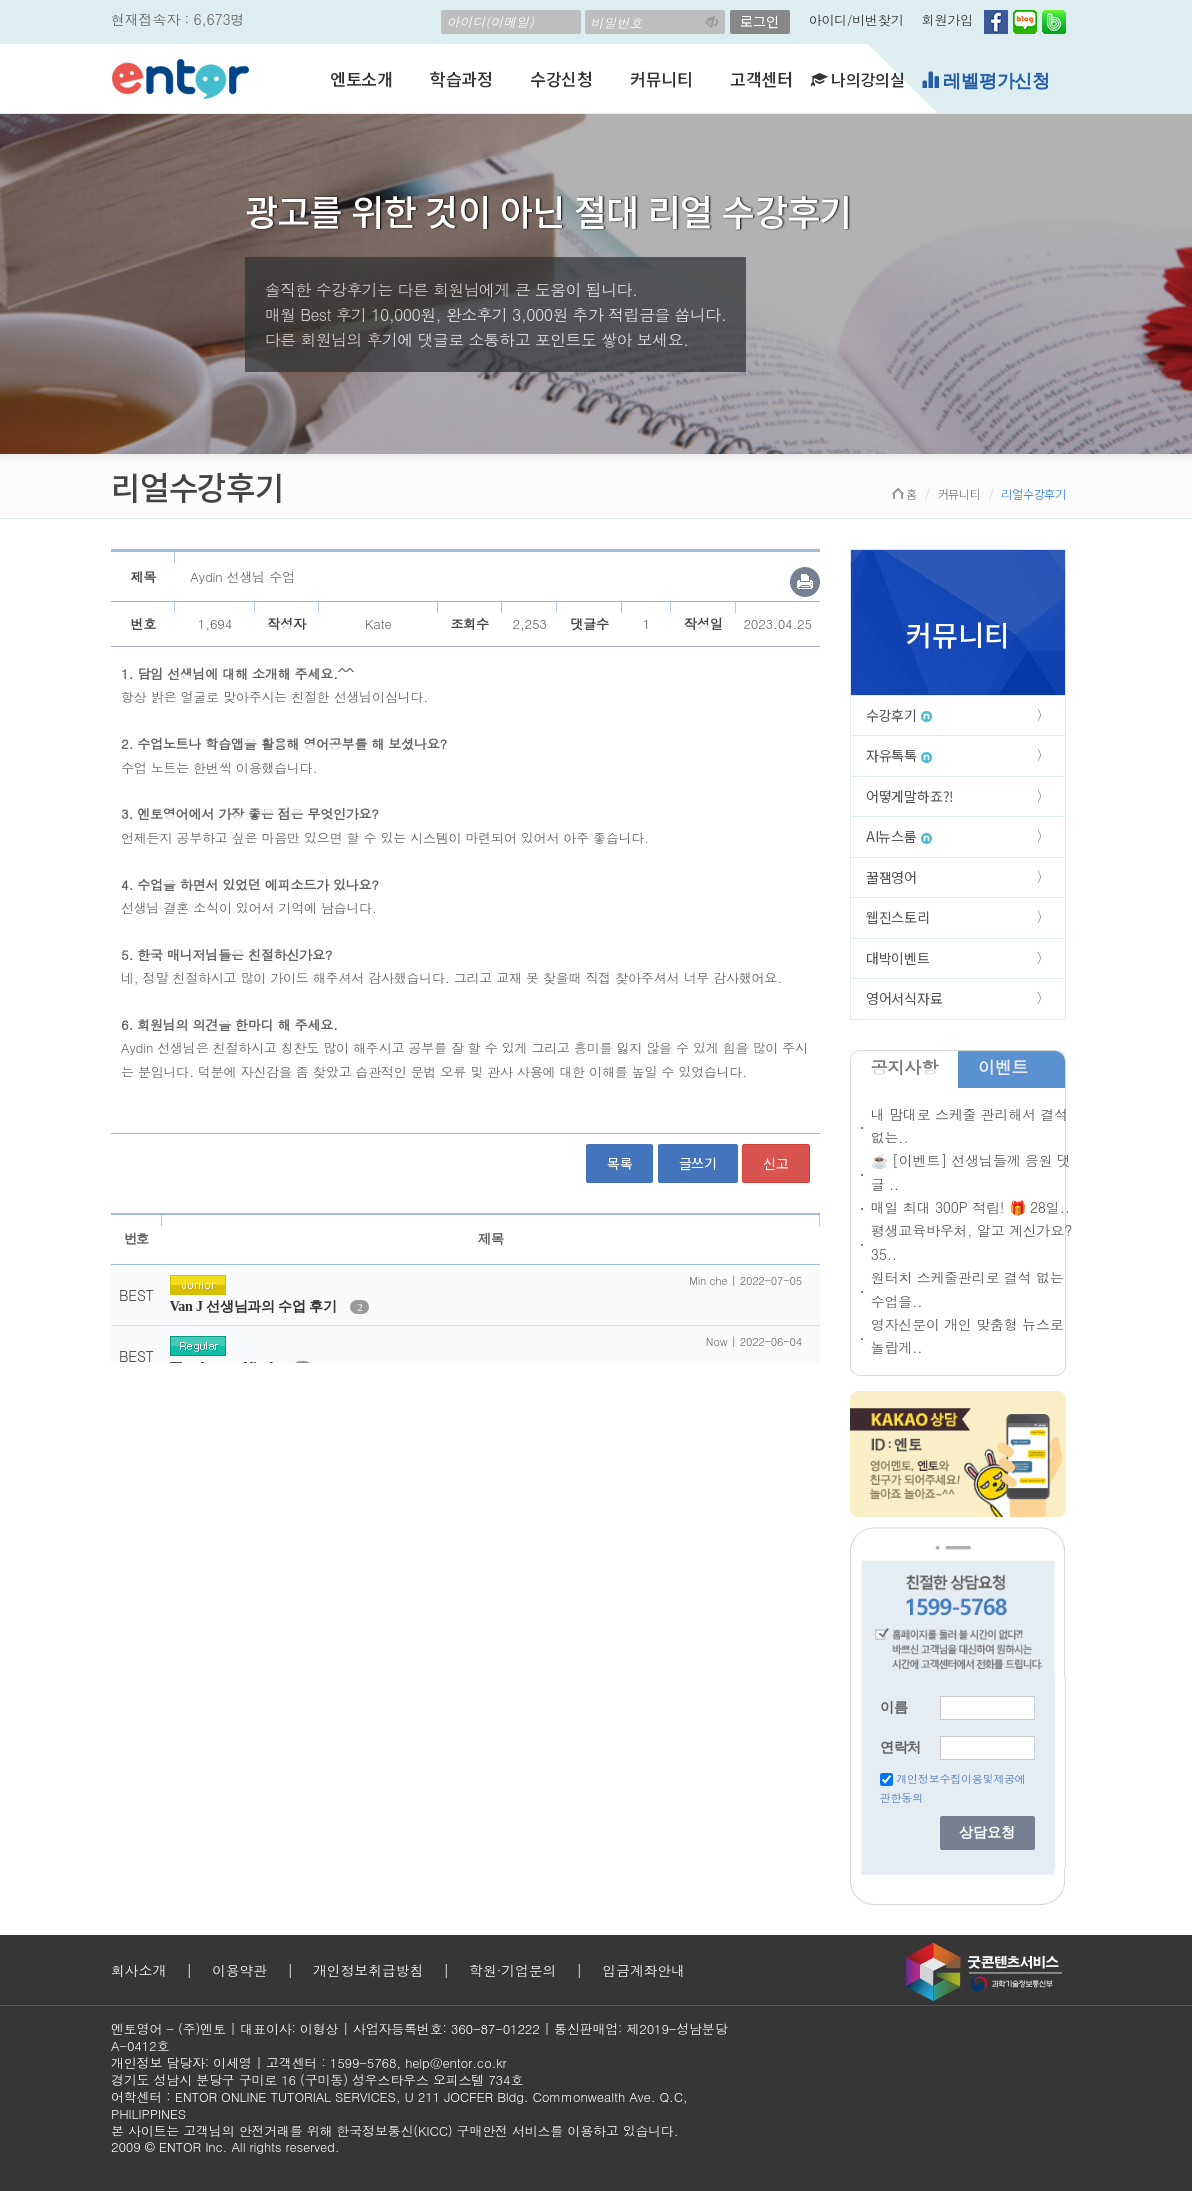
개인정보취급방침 (368, 1970)
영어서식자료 (904, 998)
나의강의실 (858, 79)
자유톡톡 (899, 755)
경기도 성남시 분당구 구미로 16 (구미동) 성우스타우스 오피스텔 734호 (317, 2079)
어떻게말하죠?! (910, 796)
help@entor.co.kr (455, 2062)
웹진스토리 (898, 917)
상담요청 (987, 1832)
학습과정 (461, 78)
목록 (620, 1163)
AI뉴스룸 (899, 836)
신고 (776, 1163)
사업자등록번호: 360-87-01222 (446, 2028)
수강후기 (899, 715)
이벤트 (1003, 1067)
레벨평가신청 (985, 80)
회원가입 (947, 19)
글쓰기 (698, 1163)
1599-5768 (363, 2062)
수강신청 (561, 78)
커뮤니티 (661, 78)
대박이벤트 (898, 958)
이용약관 (239, 1970)
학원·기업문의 (512, 1970)
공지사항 (904, 1067)
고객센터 (761, 78)
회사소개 (138, 1970)
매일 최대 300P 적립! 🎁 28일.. (970, 1207)
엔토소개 (361, 78)
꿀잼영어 (891, 877)
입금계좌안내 (643, 1970)
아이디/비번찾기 (856, 19)
